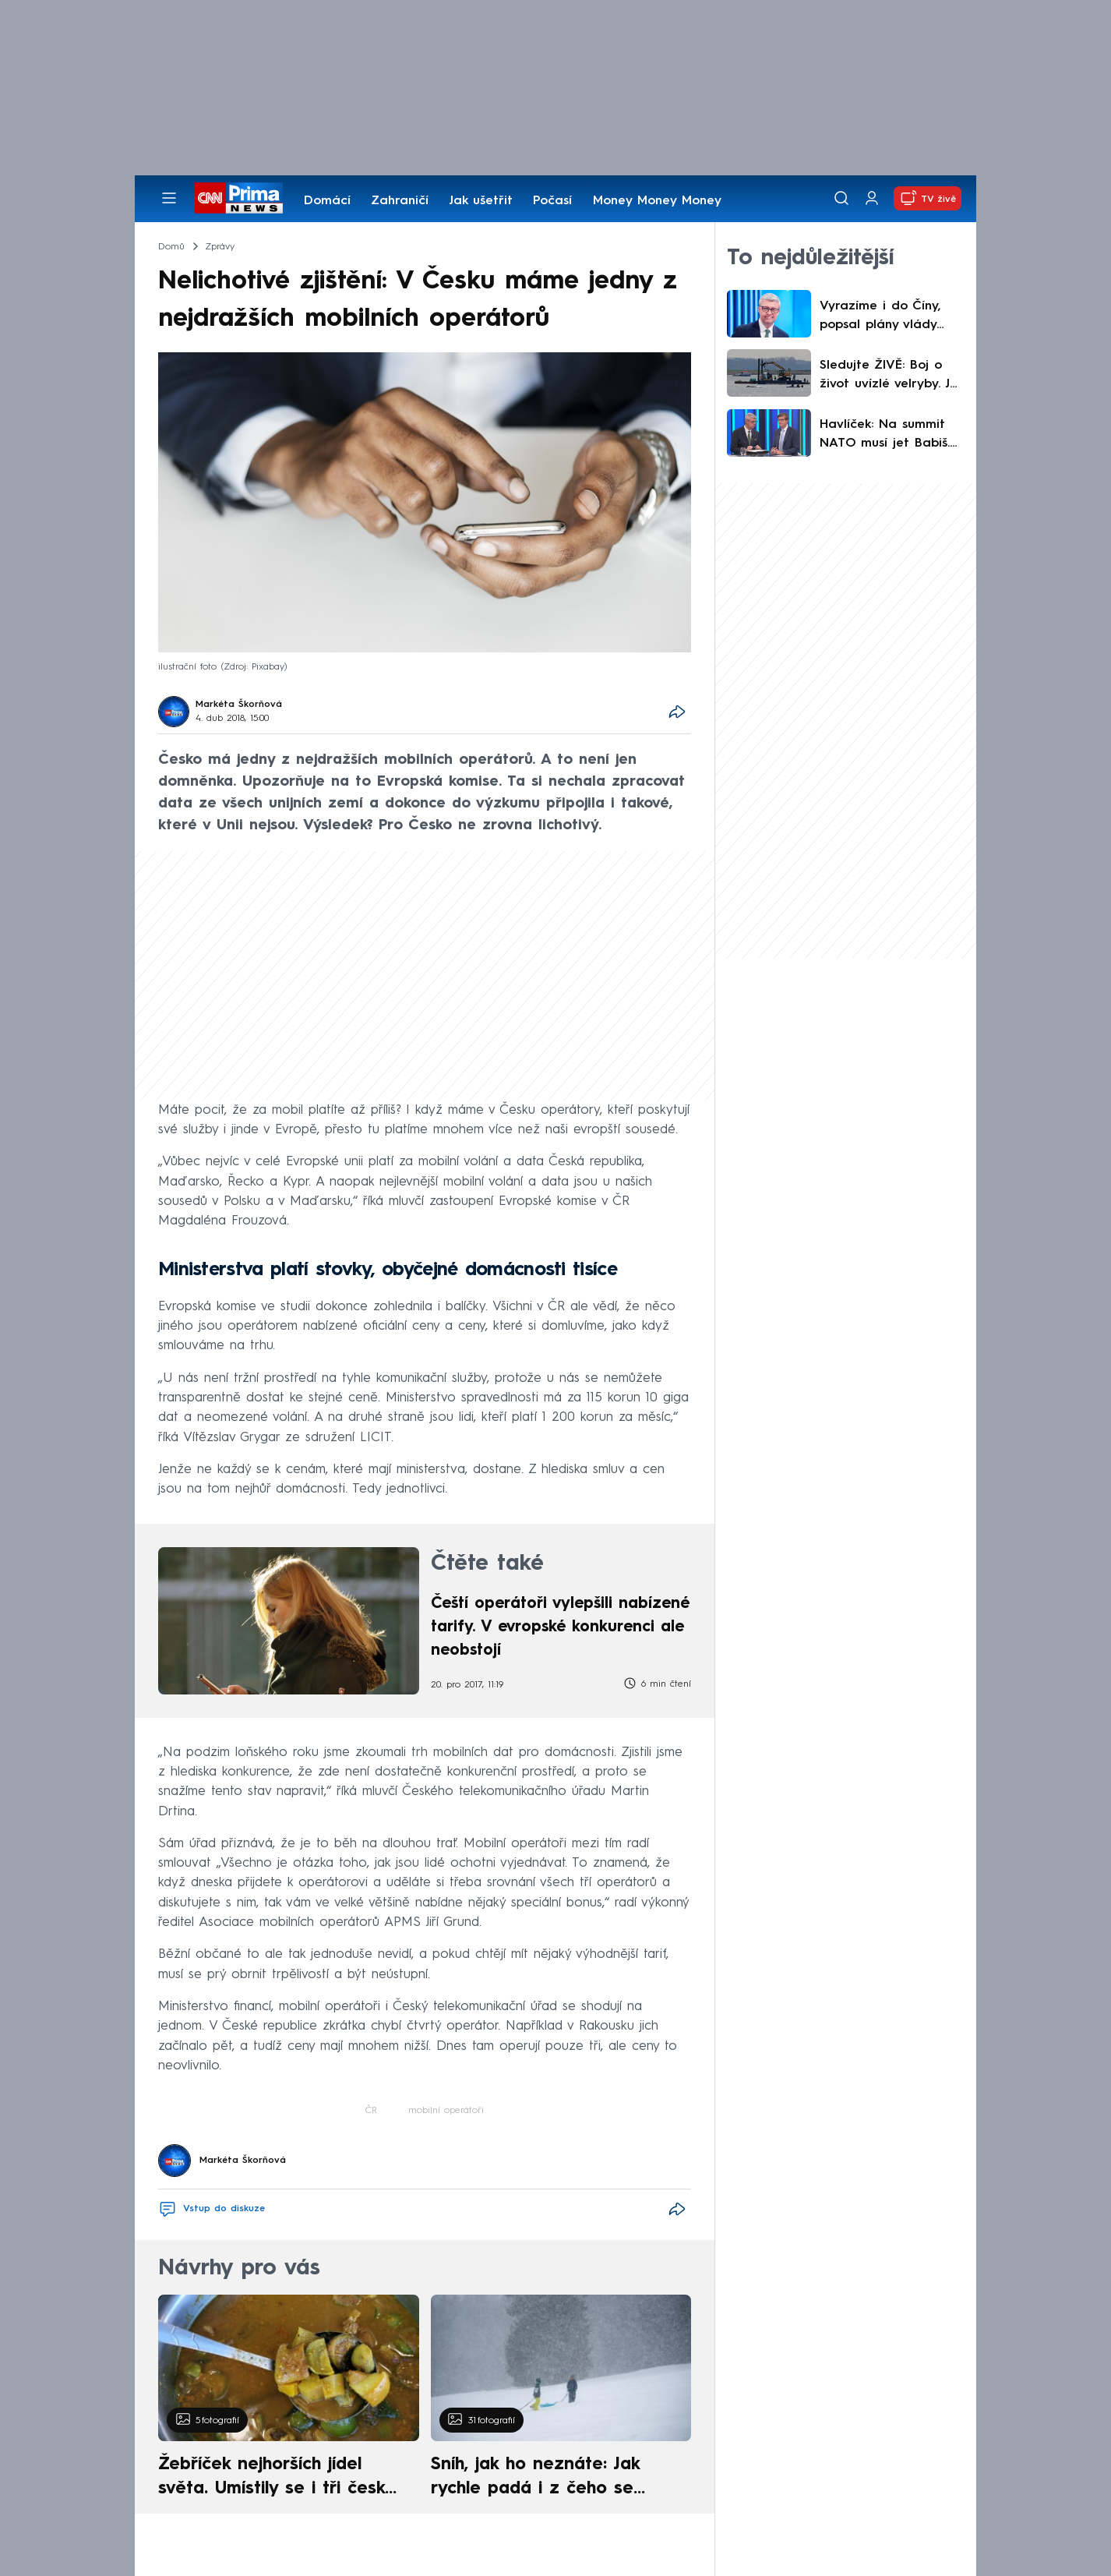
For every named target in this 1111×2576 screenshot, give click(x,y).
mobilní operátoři (446, 2110)
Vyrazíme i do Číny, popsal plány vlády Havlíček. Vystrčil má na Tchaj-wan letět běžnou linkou (883, 317)
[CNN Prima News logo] (239, 198)
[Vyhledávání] (841, 198)
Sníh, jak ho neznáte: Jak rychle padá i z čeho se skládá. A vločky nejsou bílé (548, 2478)
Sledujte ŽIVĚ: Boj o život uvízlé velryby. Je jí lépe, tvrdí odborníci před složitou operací (889, 376)
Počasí (552, 201)
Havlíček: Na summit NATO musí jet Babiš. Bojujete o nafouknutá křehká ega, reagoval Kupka (889, 436)
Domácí (327, 201)
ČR (371, 2110)
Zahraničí (400, 201)
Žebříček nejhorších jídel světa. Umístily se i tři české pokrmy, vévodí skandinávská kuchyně (280, 2478)
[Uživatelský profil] (871, 198)
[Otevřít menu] (169, 198)
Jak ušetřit (481, 201)
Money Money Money (657, 201)
